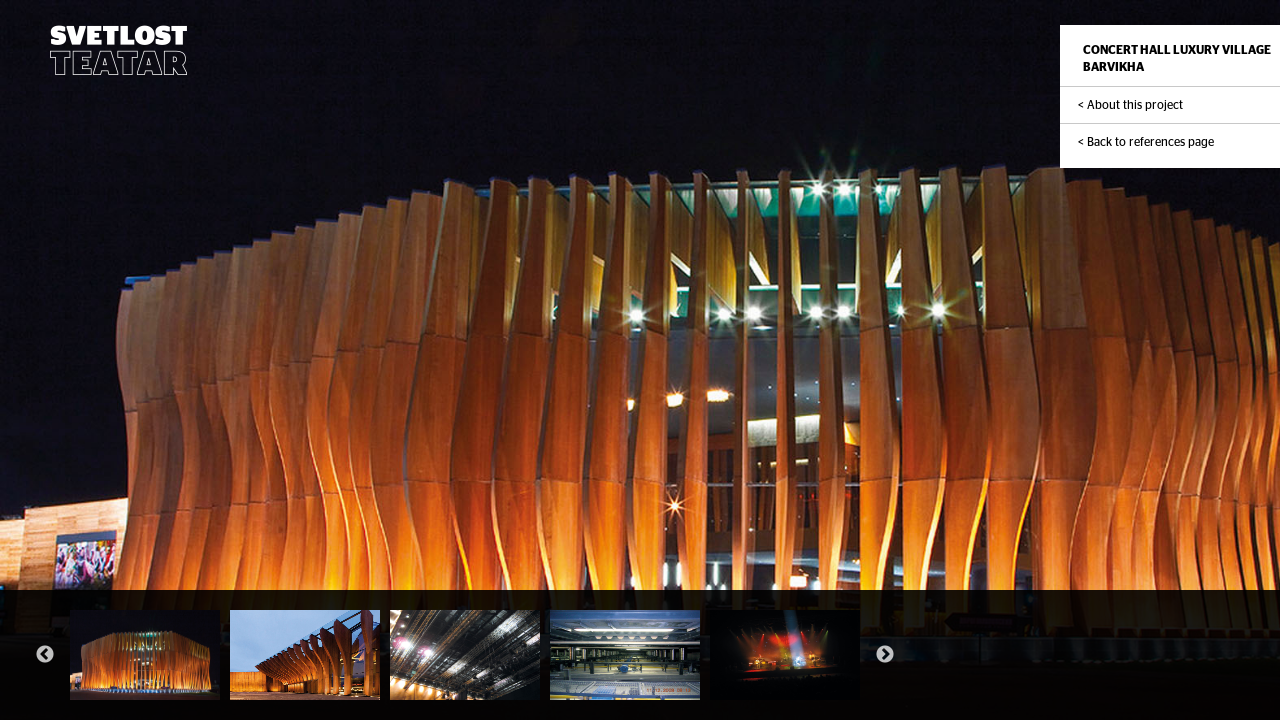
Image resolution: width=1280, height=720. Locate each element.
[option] (145, 655)
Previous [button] (45, 655)
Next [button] (885, 655)
